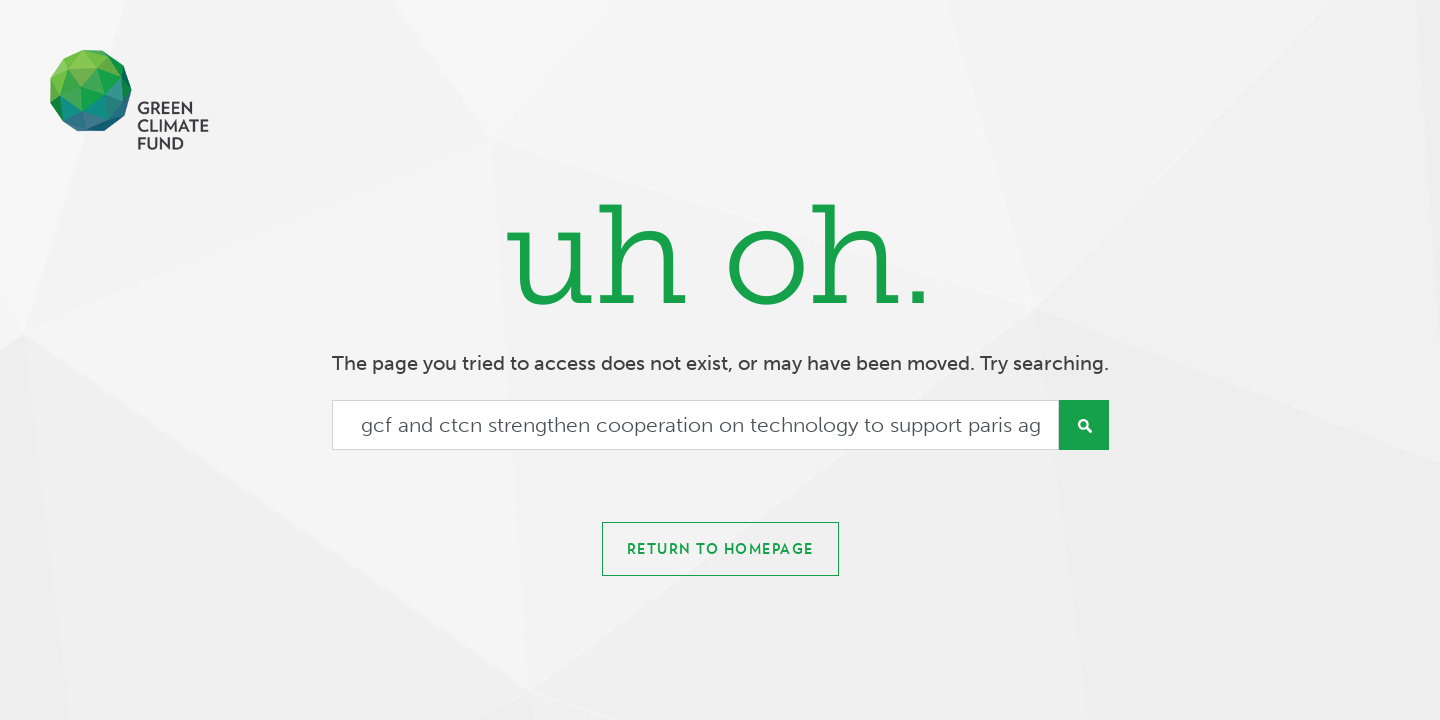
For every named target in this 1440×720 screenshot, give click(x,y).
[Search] (695, 425)
